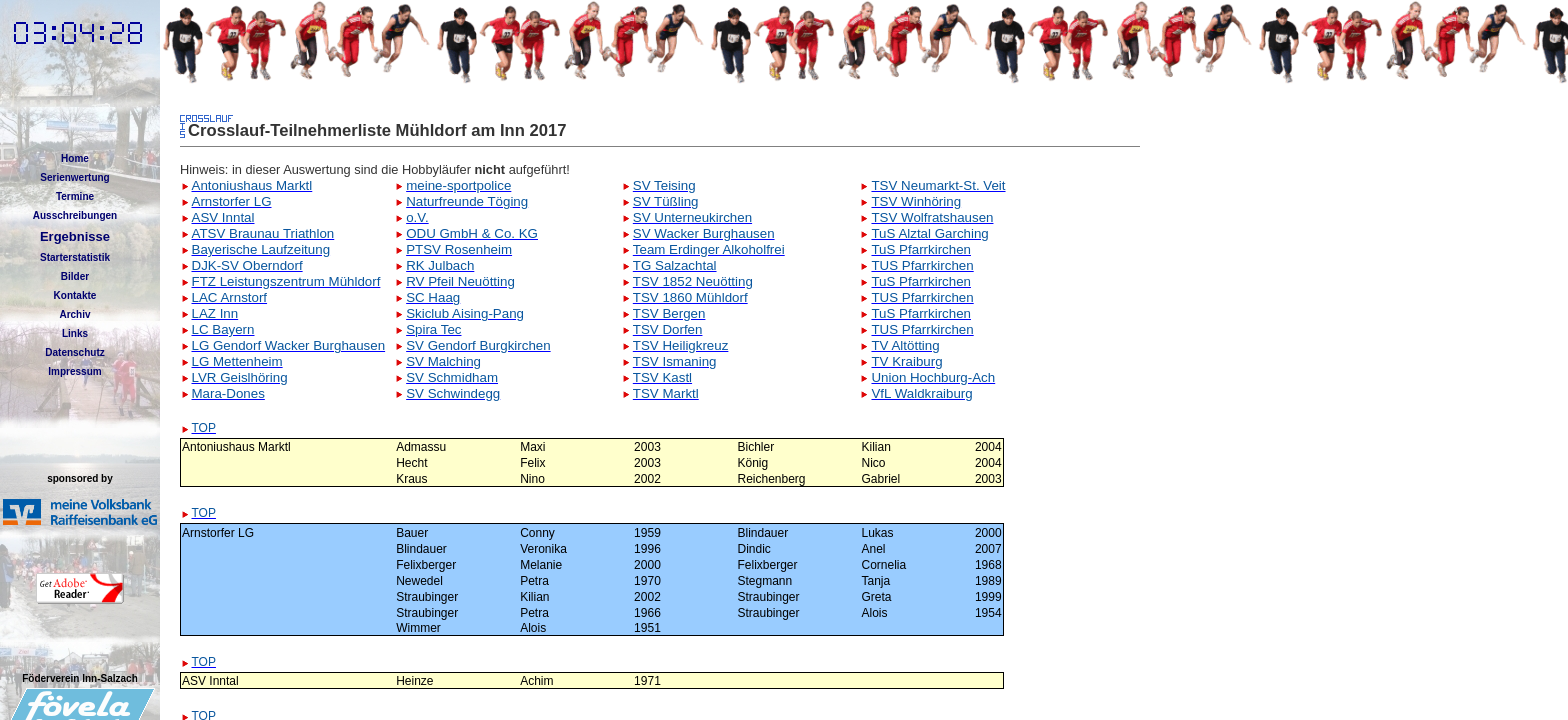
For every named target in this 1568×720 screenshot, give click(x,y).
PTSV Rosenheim (459, 249)
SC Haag (433, 297)
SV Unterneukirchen (692, 217)
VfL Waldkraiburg (921, 393)
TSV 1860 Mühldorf (690, 297)
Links (75, 333)
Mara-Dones (228, 393)
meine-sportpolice (458, 185)
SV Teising (664, 185)
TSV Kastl (662, 377)
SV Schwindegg (453, 393)
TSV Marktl (666, 393)
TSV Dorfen (668, 329)
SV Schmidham (452, 377)
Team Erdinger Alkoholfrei (709, 249)
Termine (75, 196)
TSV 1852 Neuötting (693, 281)
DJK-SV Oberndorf (247, 265)
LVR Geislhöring (240, 377)
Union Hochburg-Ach (933, 377)
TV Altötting (905, 345)
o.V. (417, 217)
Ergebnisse (75, 236)
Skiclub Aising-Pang (465, 313)
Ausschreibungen (75, 215)
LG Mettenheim (237, 361)
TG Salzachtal (675, 265)
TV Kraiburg (906, 361)
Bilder (75, 276)
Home (75, 158)
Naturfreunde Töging (467, 201)
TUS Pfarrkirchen (922, 265)
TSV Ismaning (675, 361)
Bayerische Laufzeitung (261, 249)
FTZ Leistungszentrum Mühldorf (286, 281)
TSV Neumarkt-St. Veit (938, 185)
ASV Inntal (223, 217)
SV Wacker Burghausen (704, 233)
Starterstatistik (75, 257)
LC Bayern (223, 329)
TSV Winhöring (916, 201)
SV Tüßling (666, 201)
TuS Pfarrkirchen (921, 249)
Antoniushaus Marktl (252, 185)
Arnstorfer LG (232, 201)
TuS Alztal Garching (929, 233)
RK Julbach (440, 265)
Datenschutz (74, 352)
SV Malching (443, 361)
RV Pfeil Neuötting (460, 281)
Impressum (74, 371)
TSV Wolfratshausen (932, 217)
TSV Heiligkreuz (681, 345)
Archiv (74, 314)
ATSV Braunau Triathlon (263, 233)
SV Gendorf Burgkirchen (478, 345)
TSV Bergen (669, 313)
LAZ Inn (215, 313)
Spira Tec (433, 329)
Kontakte (75, 295)
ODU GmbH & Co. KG (472, 233)
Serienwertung (74, 177)
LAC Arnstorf (230, 297)
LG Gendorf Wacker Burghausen (289, 345)
